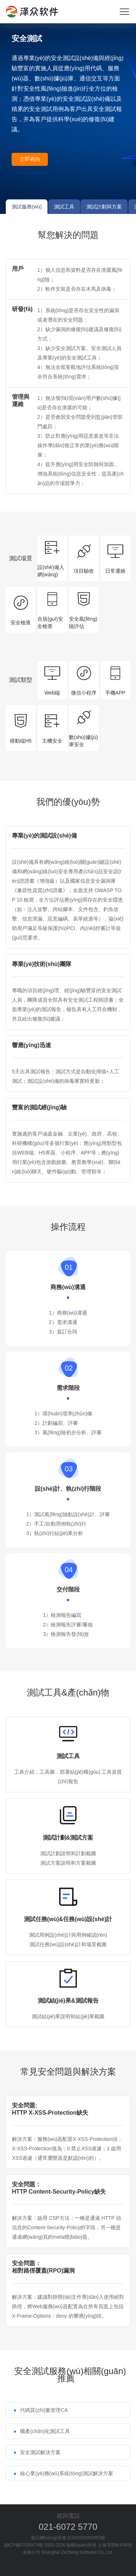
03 (69, 1469)
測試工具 (64, 207)
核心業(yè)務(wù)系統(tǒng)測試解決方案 (66, 2473)
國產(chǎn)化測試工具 (45, 2431)
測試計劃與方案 (104, 207)
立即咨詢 (30, 159)
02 (69, 1368)
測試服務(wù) (27, 207)
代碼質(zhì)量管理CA (43, 2410)
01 (69, 1267)
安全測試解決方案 (40, 2452)
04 (69, 1570)
